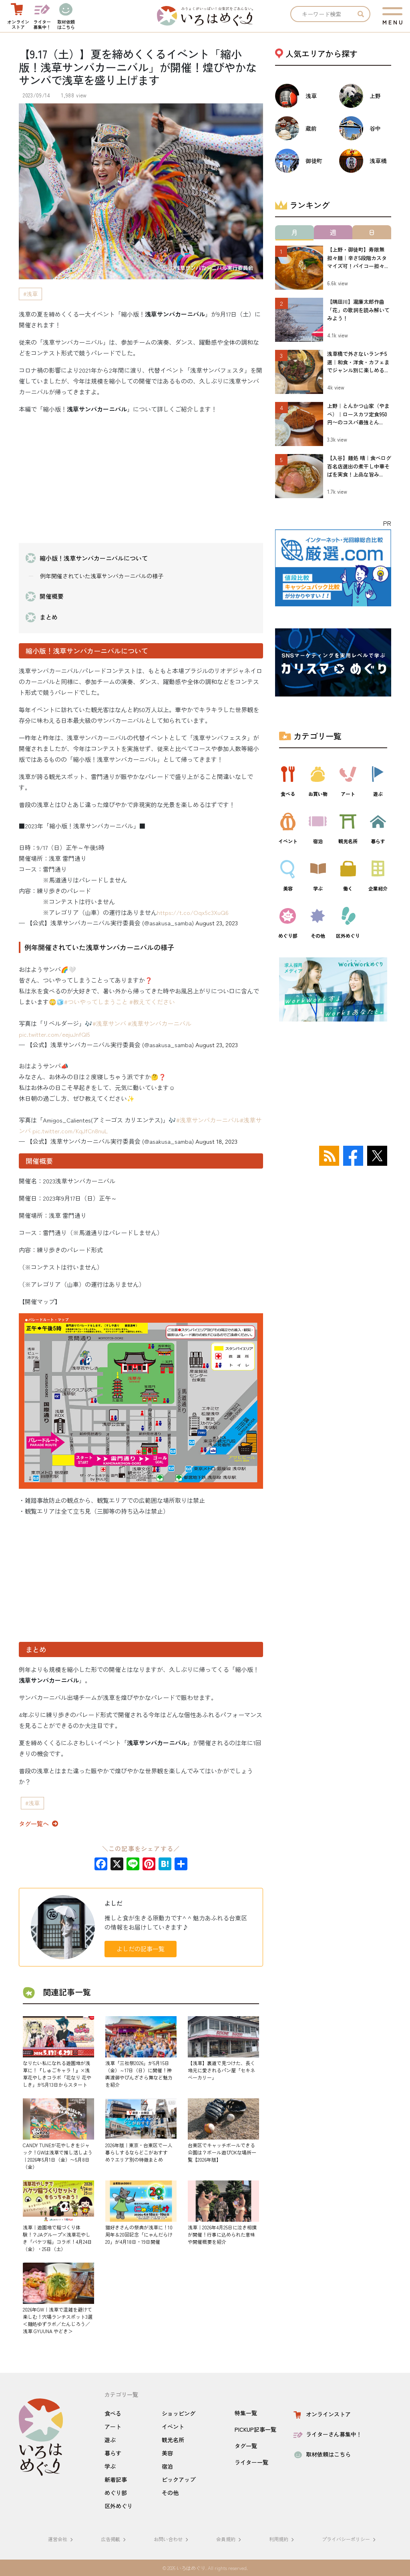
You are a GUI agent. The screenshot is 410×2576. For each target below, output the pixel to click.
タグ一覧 (246, 2446)
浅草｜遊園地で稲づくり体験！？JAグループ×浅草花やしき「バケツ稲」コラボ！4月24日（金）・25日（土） (57, 2238)
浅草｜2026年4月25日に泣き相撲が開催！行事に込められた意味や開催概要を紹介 (222, 2234)
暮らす (113, 2453)
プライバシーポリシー (350, 2539)
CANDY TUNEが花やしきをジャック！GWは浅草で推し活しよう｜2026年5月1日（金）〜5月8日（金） (57, 2156)
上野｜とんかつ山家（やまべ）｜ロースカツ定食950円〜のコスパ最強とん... (358, 414)
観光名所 (173, 2440)
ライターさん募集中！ (327, 2434)
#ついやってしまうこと (96, 1001)
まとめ (49, 617)
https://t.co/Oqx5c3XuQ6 (193, 912)
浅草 (32, 294)
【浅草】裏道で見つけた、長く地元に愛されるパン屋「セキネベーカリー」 (221, 2070)
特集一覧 (246, 2413)
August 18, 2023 (216, 1141)
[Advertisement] (141, 477)
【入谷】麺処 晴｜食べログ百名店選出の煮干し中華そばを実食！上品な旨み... (359, 466)
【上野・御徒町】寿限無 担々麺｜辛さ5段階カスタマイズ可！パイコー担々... (357, 258)
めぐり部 (116, 2493)
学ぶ (110, 2466)
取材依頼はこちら (321, 2454)
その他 (170, 2493)
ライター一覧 (251, 2462)
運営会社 (61, 2539)
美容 (167, 2453)
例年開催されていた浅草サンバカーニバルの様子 (101, 576)
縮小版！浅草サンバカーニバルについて (94, 558)
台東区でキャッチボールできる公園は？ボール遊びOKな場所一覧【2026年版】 (222, 2152)
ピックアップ (178, 2479)
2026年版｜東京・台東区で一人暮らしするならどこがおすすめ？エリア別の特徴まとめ (138, 2152)
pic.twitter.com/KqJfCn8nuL (70, 1130)
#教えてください (152, 1001)
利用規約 (282, 2539)
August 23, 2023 (216, 923)
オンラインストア (321, 2414)
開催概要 (52, 596)
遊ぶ (110, 2440)
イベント (173, 2427)
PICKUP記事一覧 (255, 2429)
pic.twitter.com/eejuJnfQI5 (54, 1034)
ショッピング (178, 2413)
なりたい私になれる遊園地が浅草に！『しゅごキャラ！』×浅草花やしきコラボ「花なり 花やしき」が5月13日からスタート (57, 2073)
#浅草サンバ (109, 1023)
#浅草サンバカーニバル (159, 1023)
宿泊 (167, 2466)
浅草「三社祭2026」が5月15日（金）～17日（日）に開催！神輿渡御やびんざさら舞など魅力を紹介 (139, 2073)
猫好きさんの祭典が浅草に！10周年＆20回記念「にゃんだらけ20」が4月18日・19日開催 (139, 2234)
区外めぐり (119, 2506)
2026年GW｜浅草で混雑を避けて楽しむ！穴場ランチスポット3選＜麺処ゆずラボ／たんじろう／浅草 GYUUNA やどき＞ (57, 2320)
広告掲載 (114, 2539)
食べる (113, 2413)
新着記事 (116, 2479)
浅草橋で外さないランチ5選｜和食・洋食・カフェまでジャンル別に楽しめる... (358, 362)
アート (113, 2427)
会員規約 (229, 2539)
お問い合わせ (172, 2539)
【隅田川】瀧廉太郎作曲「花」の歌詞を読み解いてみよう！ (358, 310)
